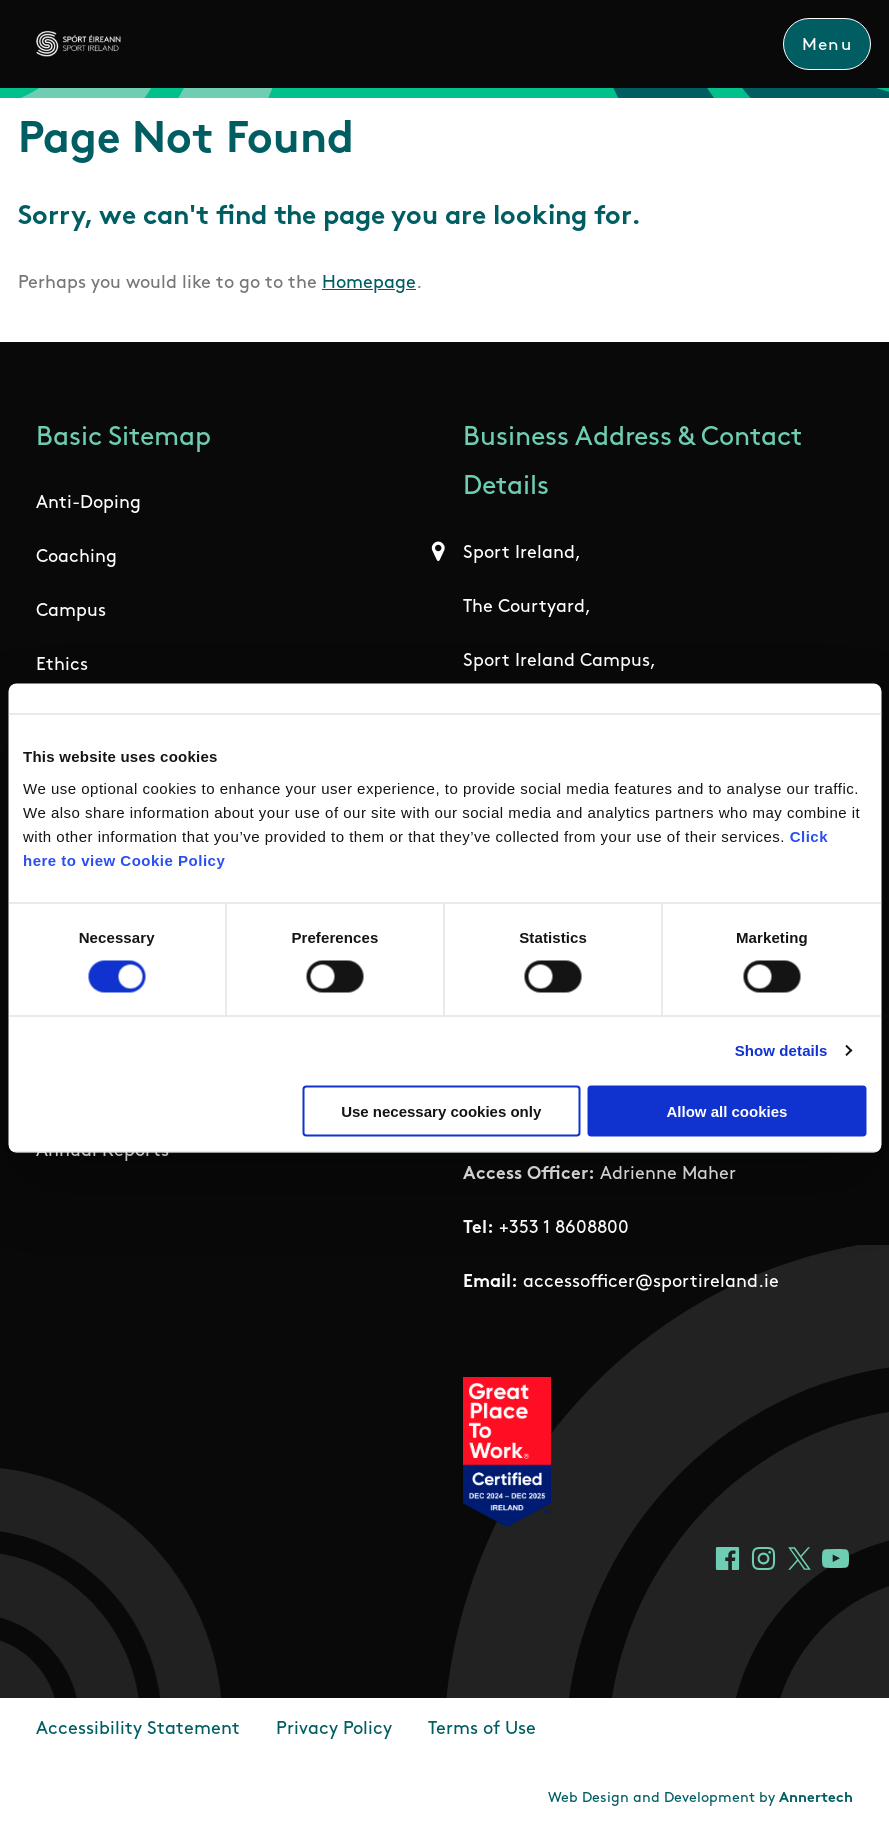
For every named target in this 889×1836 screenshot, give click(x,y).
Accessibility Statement (138, 1729)
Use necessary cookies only (441, 1110)
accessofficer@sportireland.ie (651, 1282)
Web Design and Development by (700, 1798)
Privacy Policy (334, 1729)
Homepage (369, 283)
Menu (827, 45)
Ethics (62, 665)
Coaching (76, 557)
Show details (781, 1050)
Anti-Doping (88, 503)
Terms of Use (482, 1729)
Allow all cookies (726, 1110)
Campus (71, 611)
